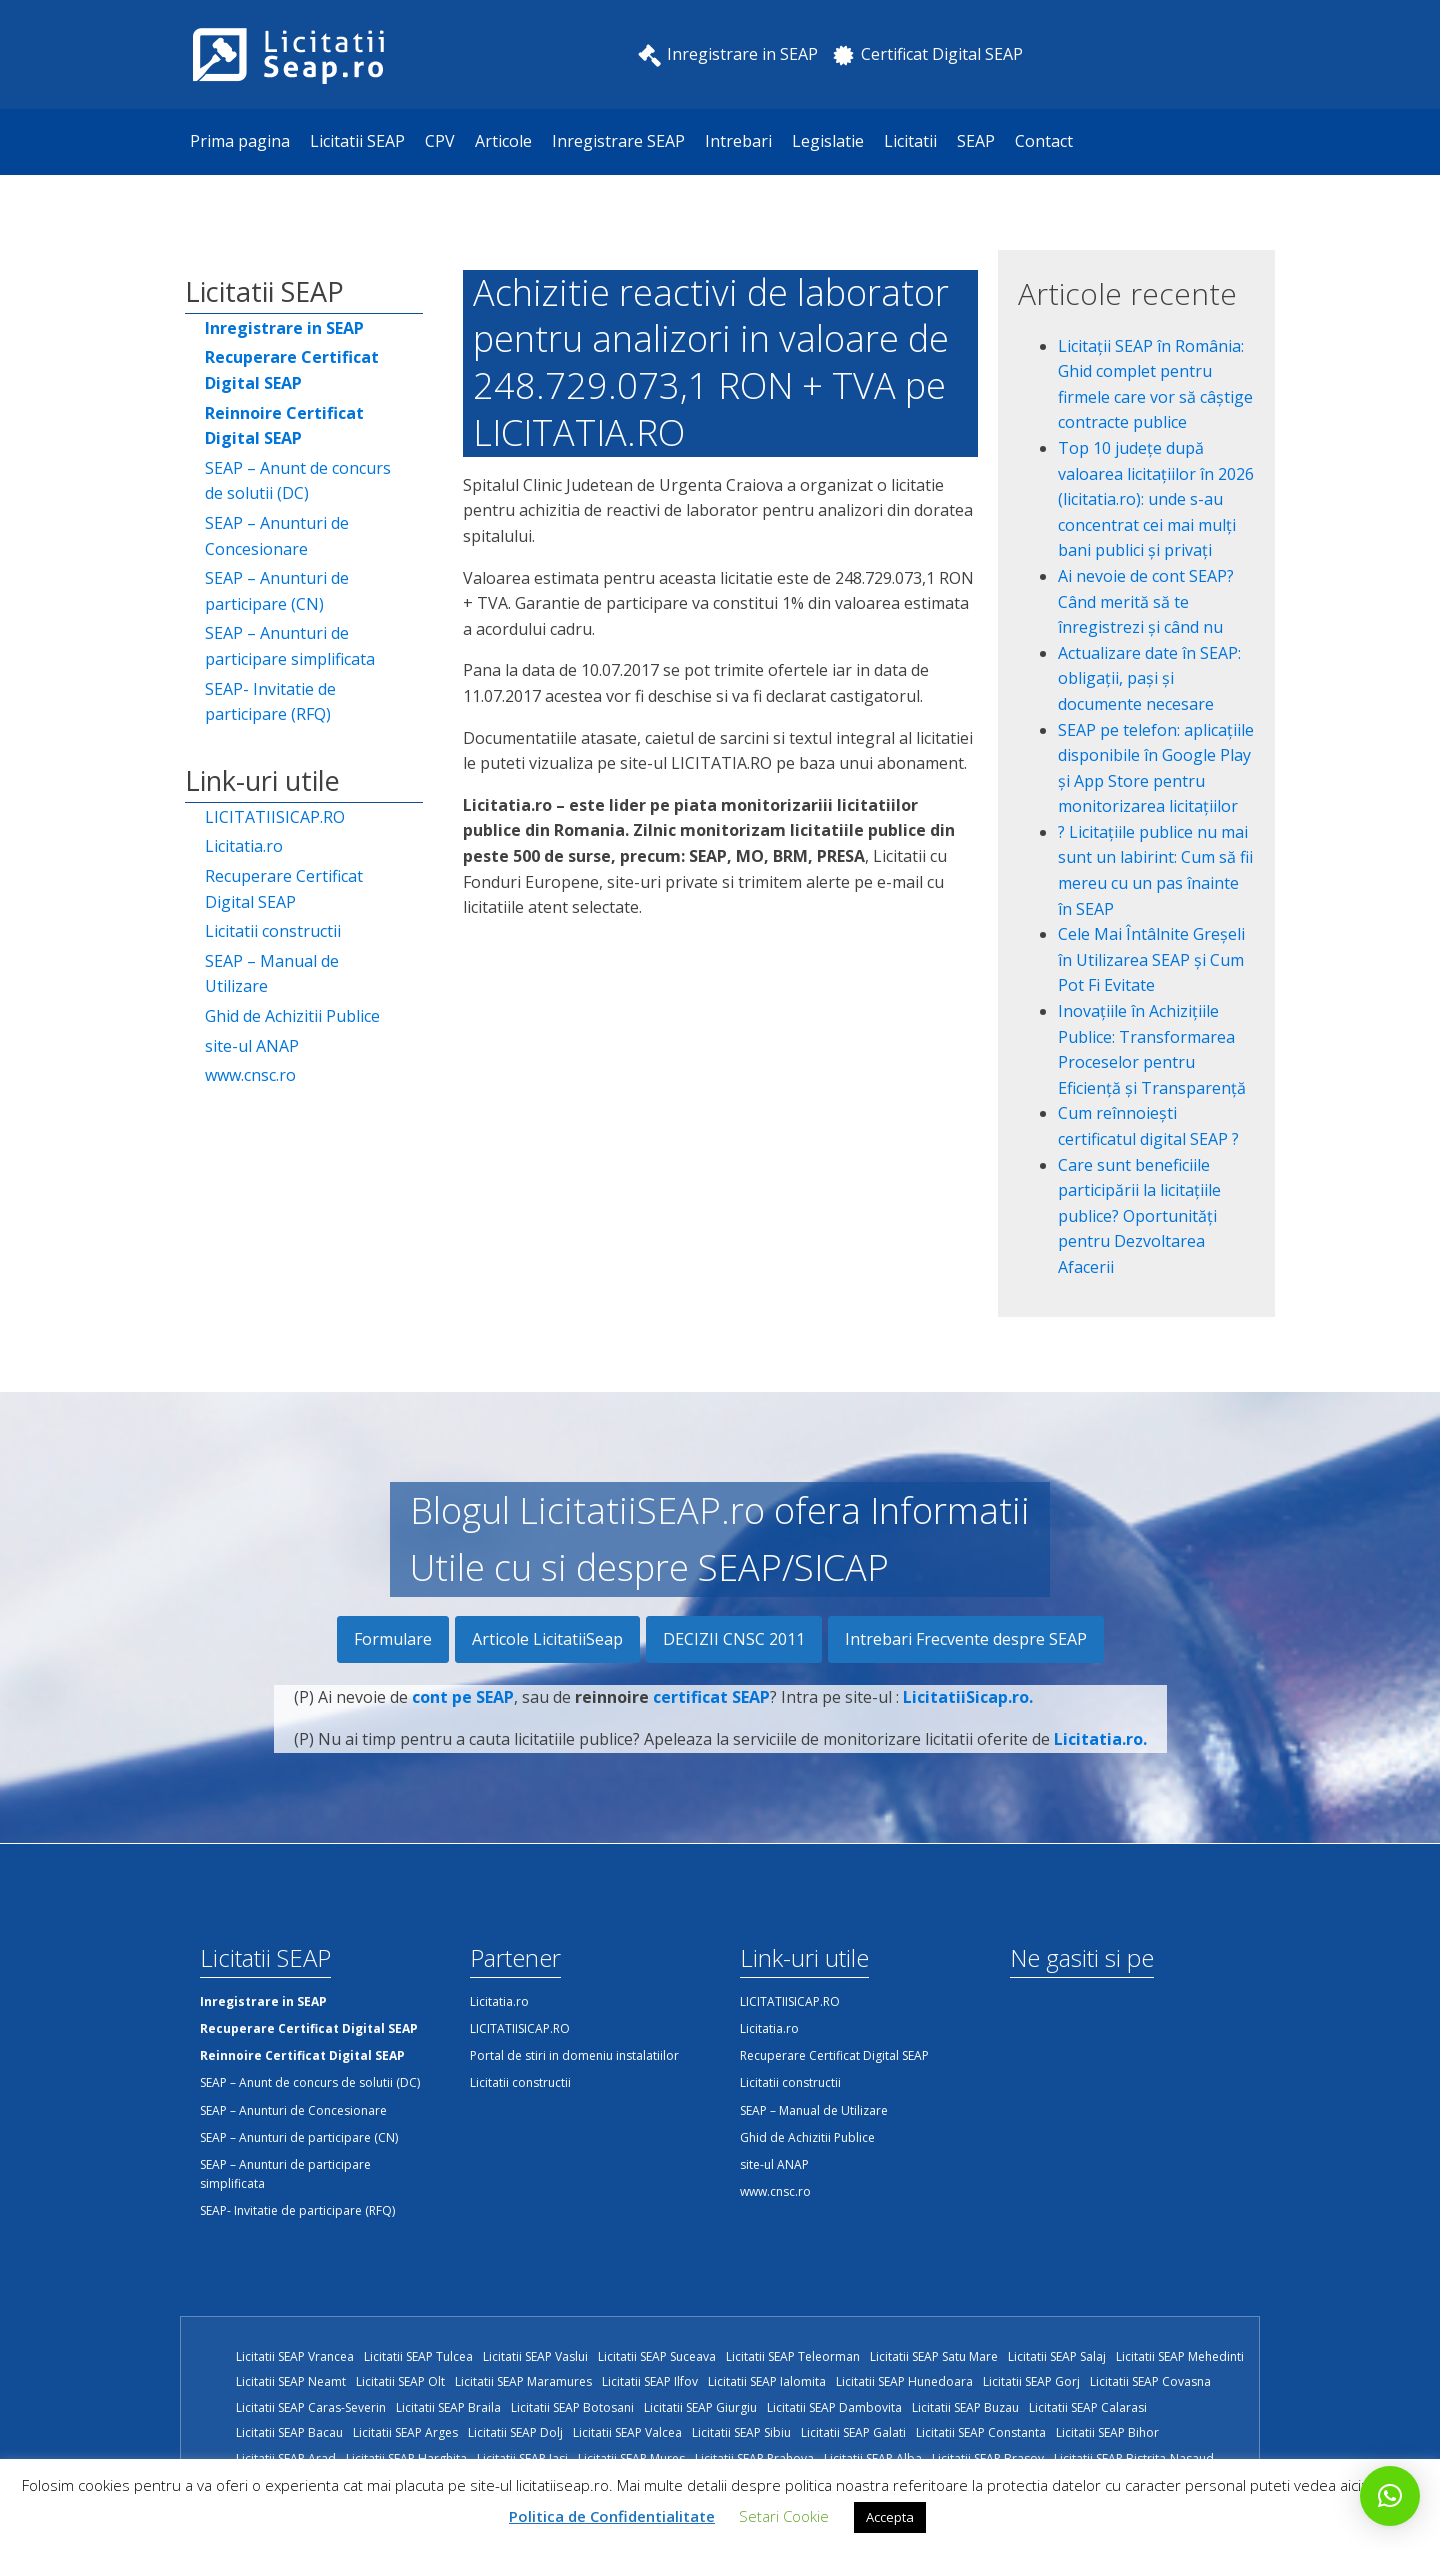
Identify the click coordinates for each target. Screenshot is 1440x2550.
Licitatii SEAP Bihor (1107, 2432)
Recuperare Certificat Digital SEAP (284, 889)
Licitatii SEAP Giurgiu (700, 2407)
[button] (1390, 2496)
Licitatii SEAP (357, 141)
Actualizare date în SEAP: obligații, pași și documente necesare (1149, 678)
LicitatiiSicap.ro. (968, 1710)
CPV (440, 141)
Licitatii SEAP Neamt (291, 2381)
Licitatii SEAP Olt (400, 2381)
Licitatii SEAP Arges (405, 2432)
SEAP (976, 141)
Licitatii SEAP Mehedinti (1180, 2356)
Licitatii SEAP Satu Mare (934, 2356)
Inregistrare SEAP (618, 141)
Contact (1044, 141)
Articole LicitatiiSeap (547, 1639)
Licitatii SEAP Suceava (657, 2356)
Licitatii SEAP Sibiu (741, 2432)
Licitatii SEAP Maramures (523, 2381)
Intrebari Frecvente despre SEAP (966, 1639)
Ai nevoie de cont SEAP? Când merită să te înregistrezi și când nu (1146, 601)
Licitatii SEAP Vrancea (295, 2356)
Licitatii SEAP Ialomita (767, 2381)
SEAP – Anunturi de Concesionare (277, 536)
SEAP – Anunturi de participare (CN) (277, 591)
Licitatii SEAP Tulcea (418, 2356)
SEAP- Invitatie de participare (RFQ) (270, 702)
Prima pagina (240, 141)
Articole (503, 141)
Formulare (393, 1639)
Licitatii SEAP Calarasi (1088, 2407)
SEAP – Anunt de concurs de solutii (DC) (298, 481)
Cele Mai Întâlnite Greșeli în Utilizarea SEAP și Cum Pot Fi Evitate (1151, 959)
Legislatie (828, 141)
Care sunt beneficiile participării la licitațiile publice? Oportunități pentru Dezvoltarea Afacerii (1139, 1216)
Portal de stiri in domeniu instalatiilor (574, 2055)
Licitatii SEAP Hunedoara (904, 2381)
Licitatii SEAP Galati (853, 2432)
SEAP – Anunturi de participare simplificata (290, 646)
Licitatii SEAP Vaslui (535, 2356)
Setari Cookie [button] (784, 2516)
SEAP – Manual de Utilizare (272, 974)
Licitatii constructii (273, 931)
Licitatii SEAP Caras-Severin (311, 2407)
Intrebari (738, 141)
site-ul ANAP (252, 1046)
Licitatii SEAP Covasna (1150, 2381)
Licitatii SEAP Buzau (965, 2407)
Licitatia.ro (244, 846)
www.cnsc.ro (250, 1075)
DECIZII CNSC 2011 (734, 1639)
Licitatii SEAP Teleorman (793, 2356)
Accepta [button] (890, 2517)
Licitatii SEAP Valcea (627, 2432)
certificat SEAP (711, 1710)
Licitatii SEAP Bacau (289, 2432)
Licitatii (910, 141)
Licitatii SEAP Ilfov (650, 2381)
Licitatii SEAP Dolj (515, 2432)
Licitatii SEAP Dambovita (834, 2407)
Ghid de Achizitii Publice (292, 1016)
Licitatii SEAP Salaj (1057, 2356)
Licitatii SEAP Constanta (981, 2432)
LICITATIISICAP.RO (275, 817)
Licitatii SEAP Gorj (1031, 2381)
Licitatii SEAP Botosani (572, 2407)
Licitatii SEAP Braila (448, 2407)
